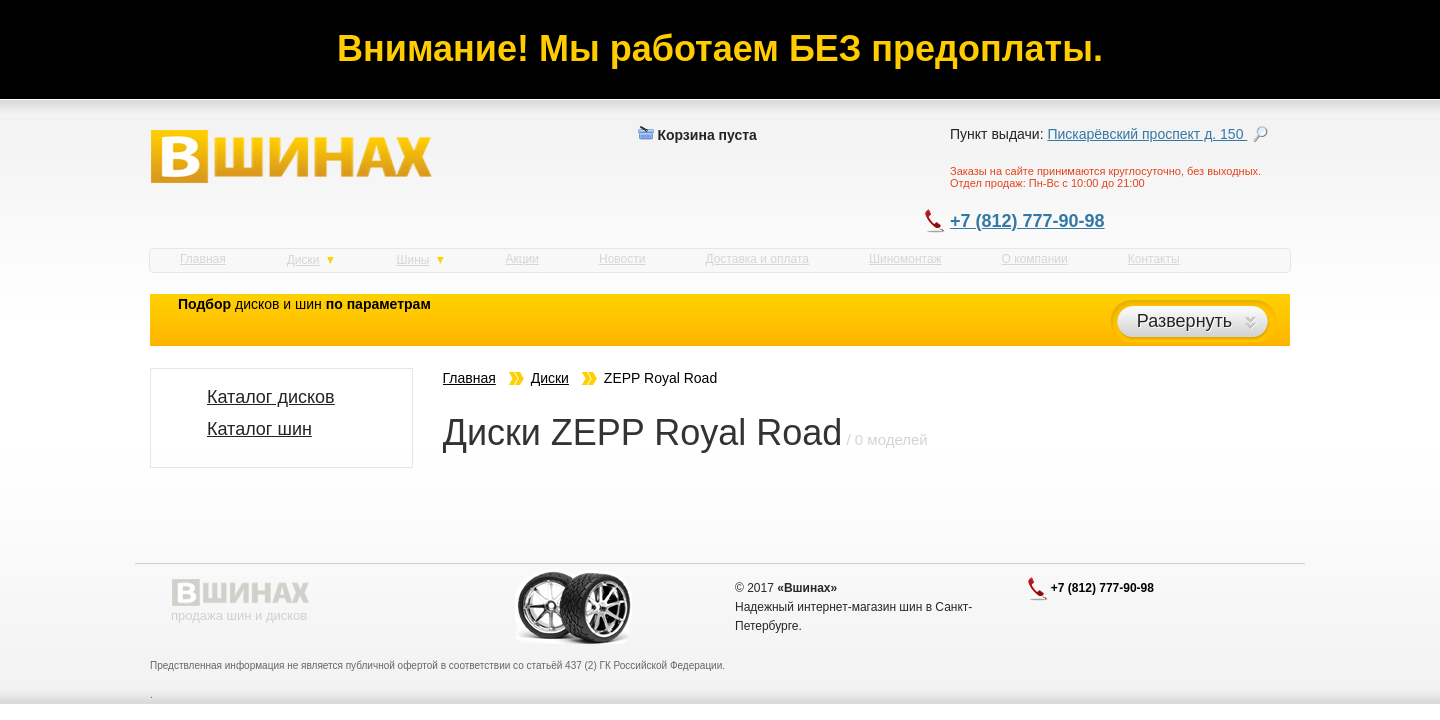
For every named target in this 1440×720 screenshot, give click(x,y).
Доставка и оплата (757, 259)
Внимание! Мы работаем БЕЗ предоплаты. (720, 48)
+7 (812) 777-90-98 (1027, 221)
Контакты (1154, 259)
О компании (1035, 259)
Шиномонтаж (905, 259)
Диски (311, 260)
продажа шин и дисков (239, 615)
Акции (522, 259)
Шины (420, 260)
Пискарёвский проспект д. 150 (1147, 134)
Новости (622, 259)
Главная (203, 259)
